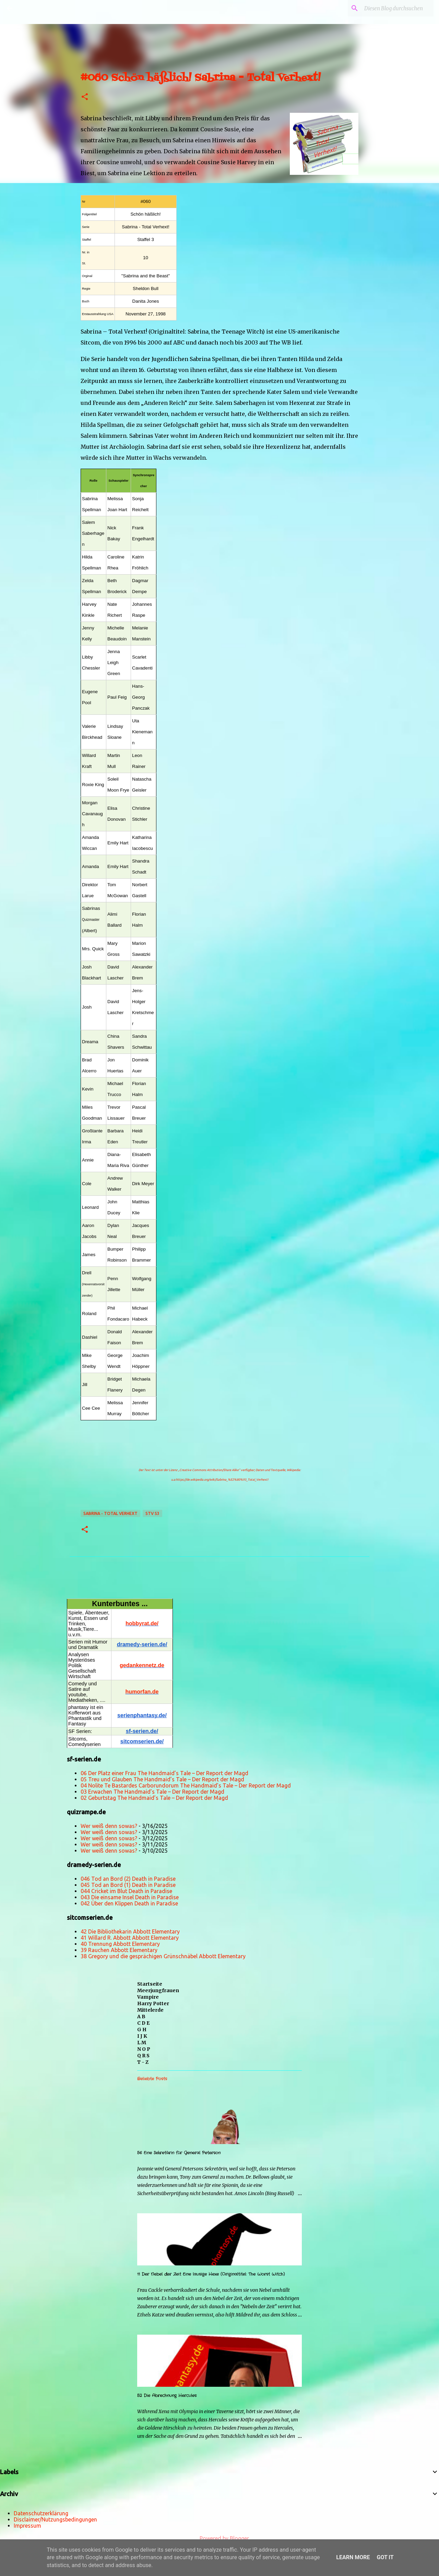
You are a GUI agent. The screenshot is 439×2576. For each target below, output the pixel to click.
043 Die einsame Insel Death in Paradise (130, 1897)
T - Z (143, 2062)
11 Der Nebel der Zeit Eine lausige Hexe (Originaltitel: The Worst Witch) (211, 2274)
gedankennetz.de (142, 1665)
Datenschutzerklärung (41, 2513)
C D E (143, 2023)
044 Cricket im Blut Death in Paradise (126, 1891)
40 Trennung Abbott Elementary (120, 1944)
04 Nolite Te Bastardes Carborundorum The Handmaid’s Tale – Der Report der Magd (186, 1785)
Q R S (143, 2056)
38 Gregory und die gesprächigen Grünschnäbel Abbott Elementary (163, 1956)
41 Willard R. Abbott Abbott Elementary (130, 1938)
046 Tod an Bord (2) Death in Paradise (128, 1879)
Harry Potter (153, 2003)
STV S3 (152, 1513)
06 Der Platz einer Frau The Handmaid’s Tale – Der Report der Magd (164, 1773)
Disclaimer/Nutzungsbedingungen (55, 2519)
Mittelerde (150, 2010)
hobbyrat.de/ (142, 1623)
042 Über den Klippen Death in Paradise (129, 1903)
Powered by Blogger (219, 2538)
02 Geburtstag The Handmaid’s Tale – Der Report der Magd (154, 1798)
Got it (385, 2557)
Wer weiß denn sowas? (109, 1826)
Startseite (149, 1984)
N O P (143, 2049)
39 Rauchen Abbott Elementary (119, 1950)
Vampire (148, 1997)
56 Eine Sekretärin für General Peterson (179, 2153)
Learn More (353, 2557)
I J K (142, 2036)
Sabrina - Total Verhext (110, 1513)
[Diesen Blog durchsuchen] (397, 8)
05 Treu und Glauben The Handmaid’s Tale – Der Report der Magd (162, 1779)
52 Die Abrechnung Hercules (167, 2395)
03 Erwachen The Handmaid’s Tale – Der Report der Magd (152, 1792)
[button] (85, 97)
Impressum (27, 2526)
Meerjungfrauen (158, 1990)
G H (141, 2029)
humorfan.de (142, 1692)
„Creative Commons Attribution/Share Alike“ (209, 1470)
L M (141, 2042)
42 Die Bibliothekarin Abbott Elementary (130, 1931)
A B (141, 2016)
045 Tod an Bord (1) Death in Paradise (128, 1885)
